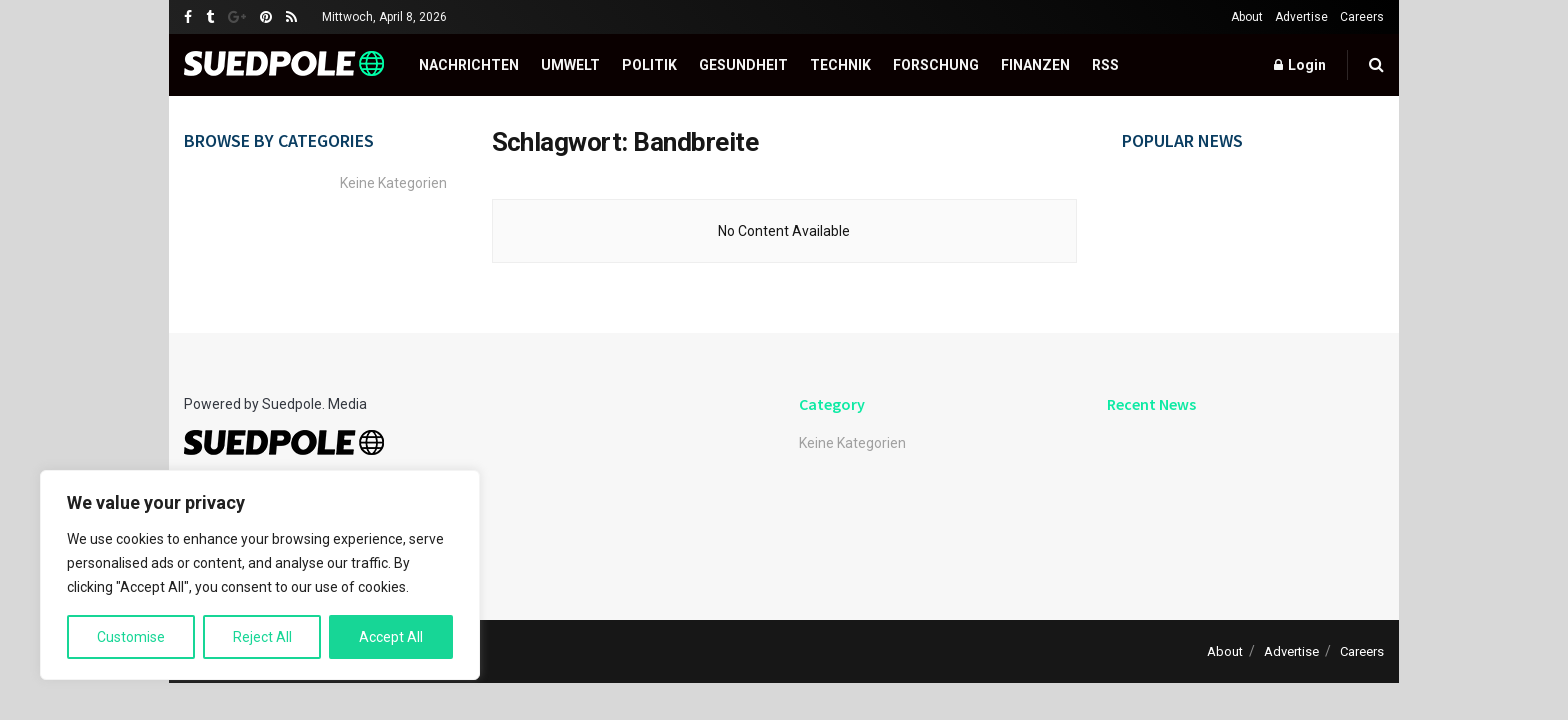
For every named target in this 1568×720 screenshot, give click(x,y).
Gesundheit (743, 65)
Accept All (391, 637)
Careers (1362, 17)
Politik (649, 65)
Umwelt (570, 65)
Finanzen (1035, 65)
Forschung (936, 65)
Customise (131, 637)
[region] (260, 575)
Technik (840, 65)
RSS (1105, 65)
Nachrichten (469, 65)
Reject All (262, 637)
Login (1300, 65)
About (1247, 17)
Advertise (1301, 17)
